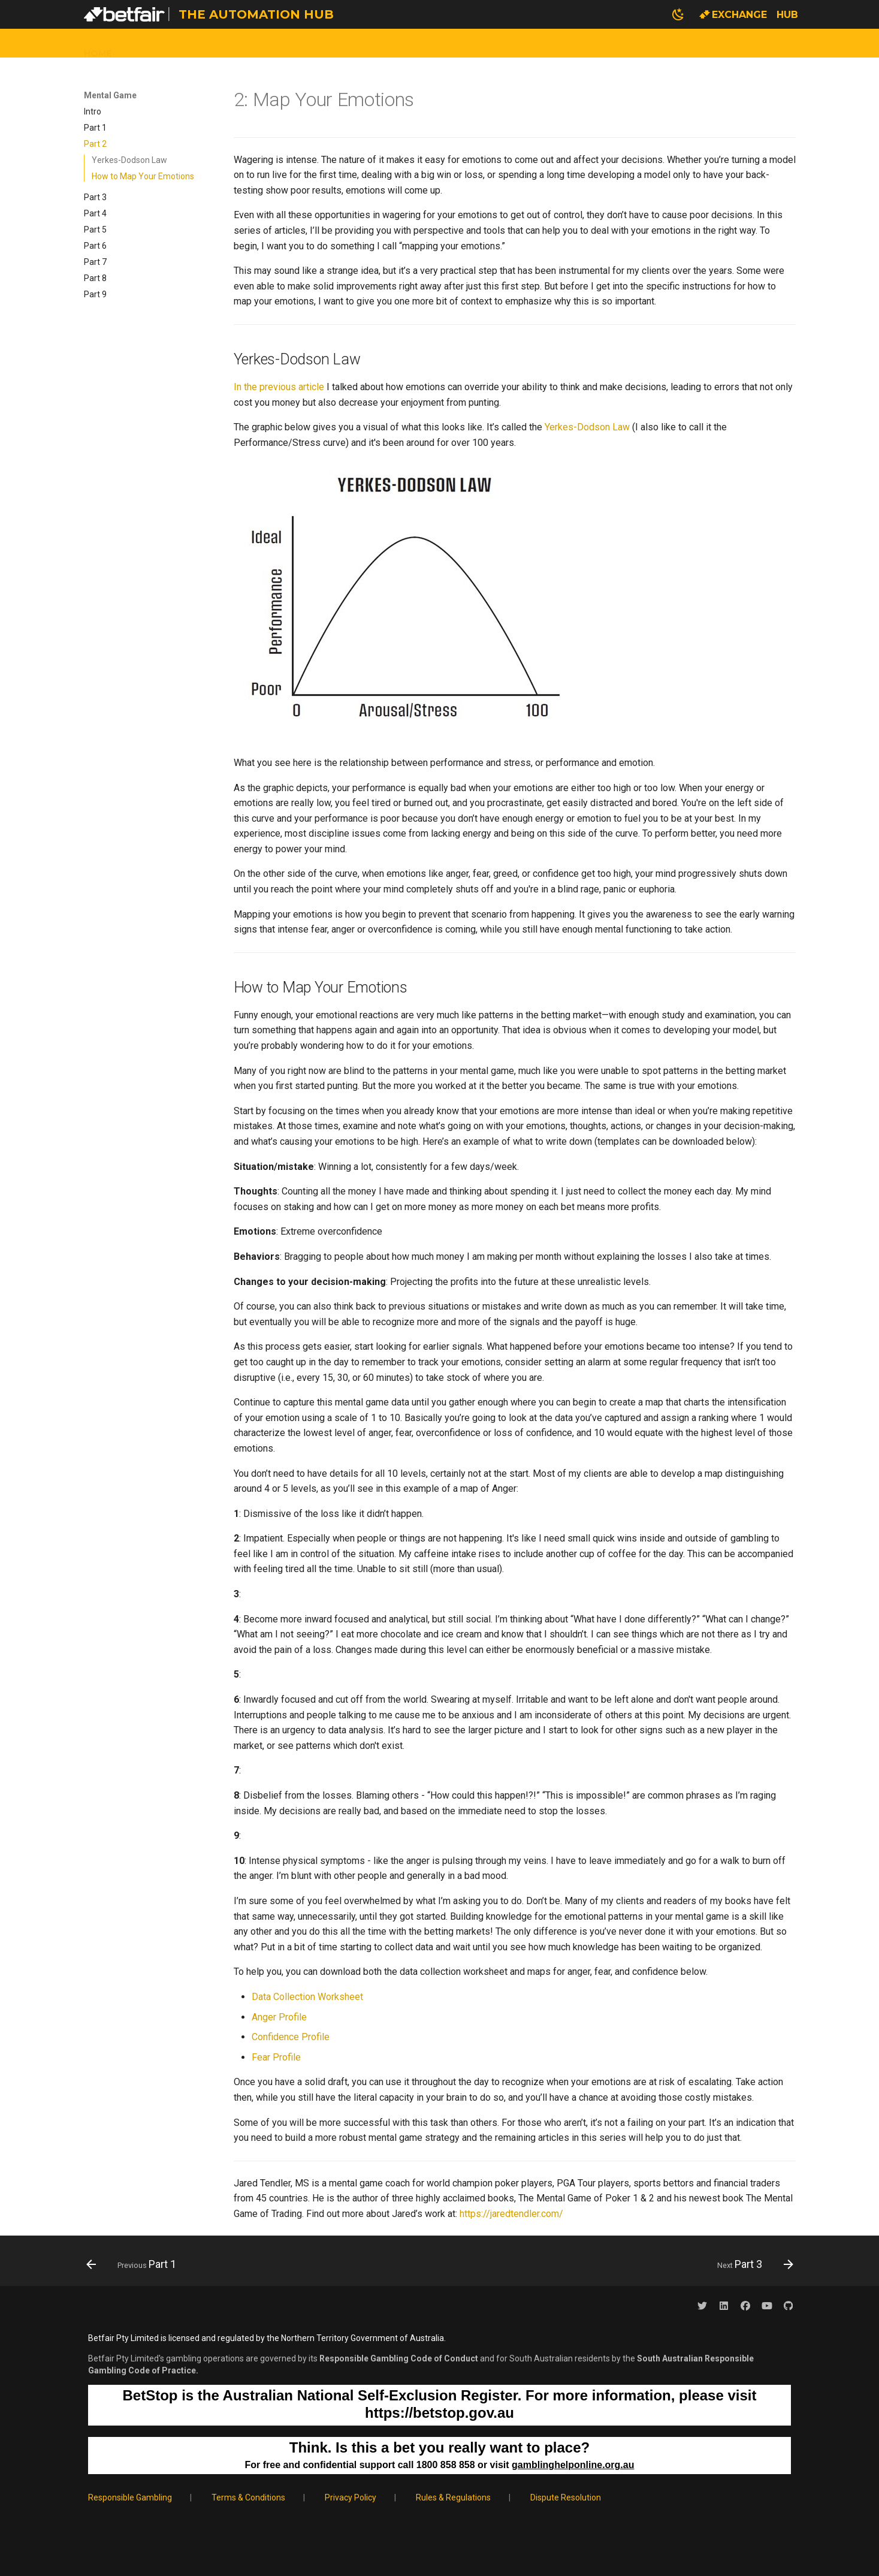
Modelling (287, 43)
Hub (787, 14)
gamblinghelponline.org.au (573, 2465)
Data (139, 43)
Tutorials (356, 43)
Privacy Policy (350, 2497)
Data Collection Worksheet (307, 1996)
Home (97, 43)
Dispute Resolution (565, 2497)
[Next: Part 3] (751, 2264)
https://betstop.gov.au (439, 2413)
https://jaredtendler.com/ (511, 2213)
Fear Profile (276, 2057)
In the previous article (279, 387)
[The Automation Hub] (128, 14)
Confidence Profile (291, 2037)
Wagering (191, 43)
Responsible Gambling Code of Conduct (398, 2358)
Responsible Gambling (130, 2497)
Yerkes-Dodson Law (587, 427)
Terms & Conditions (248, 2497)
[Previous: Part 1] (135, 2264)
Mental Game (430, 43)
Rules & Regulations (453, 2497)
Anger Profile (279, 2017)
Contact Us (510, 43)
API (238, 43)
